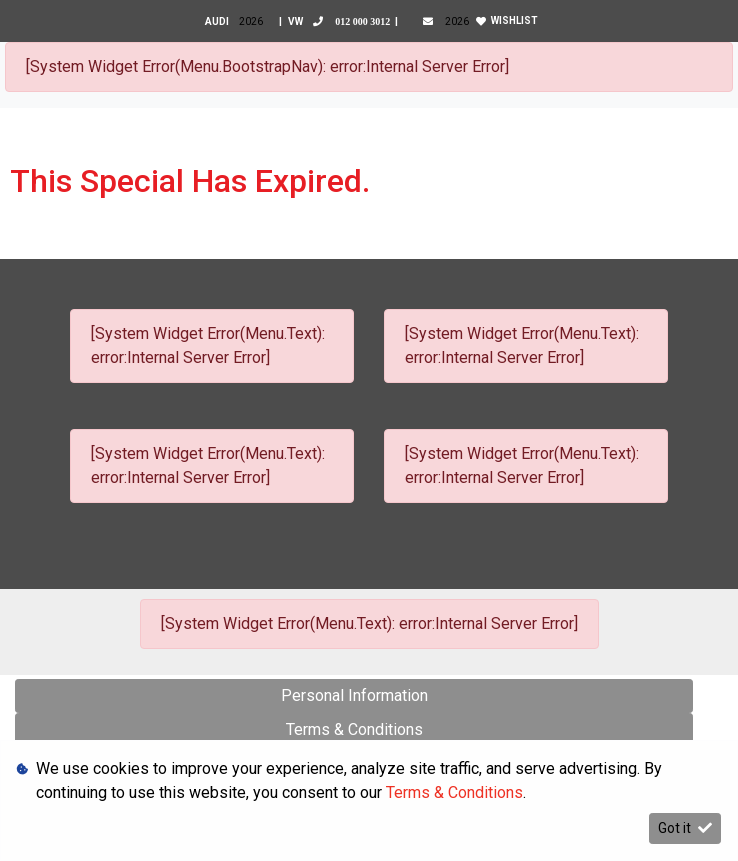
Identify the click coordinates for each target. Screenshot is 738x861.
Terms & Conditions (354, 729)
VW (342, 21)
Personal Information (354, 695)
